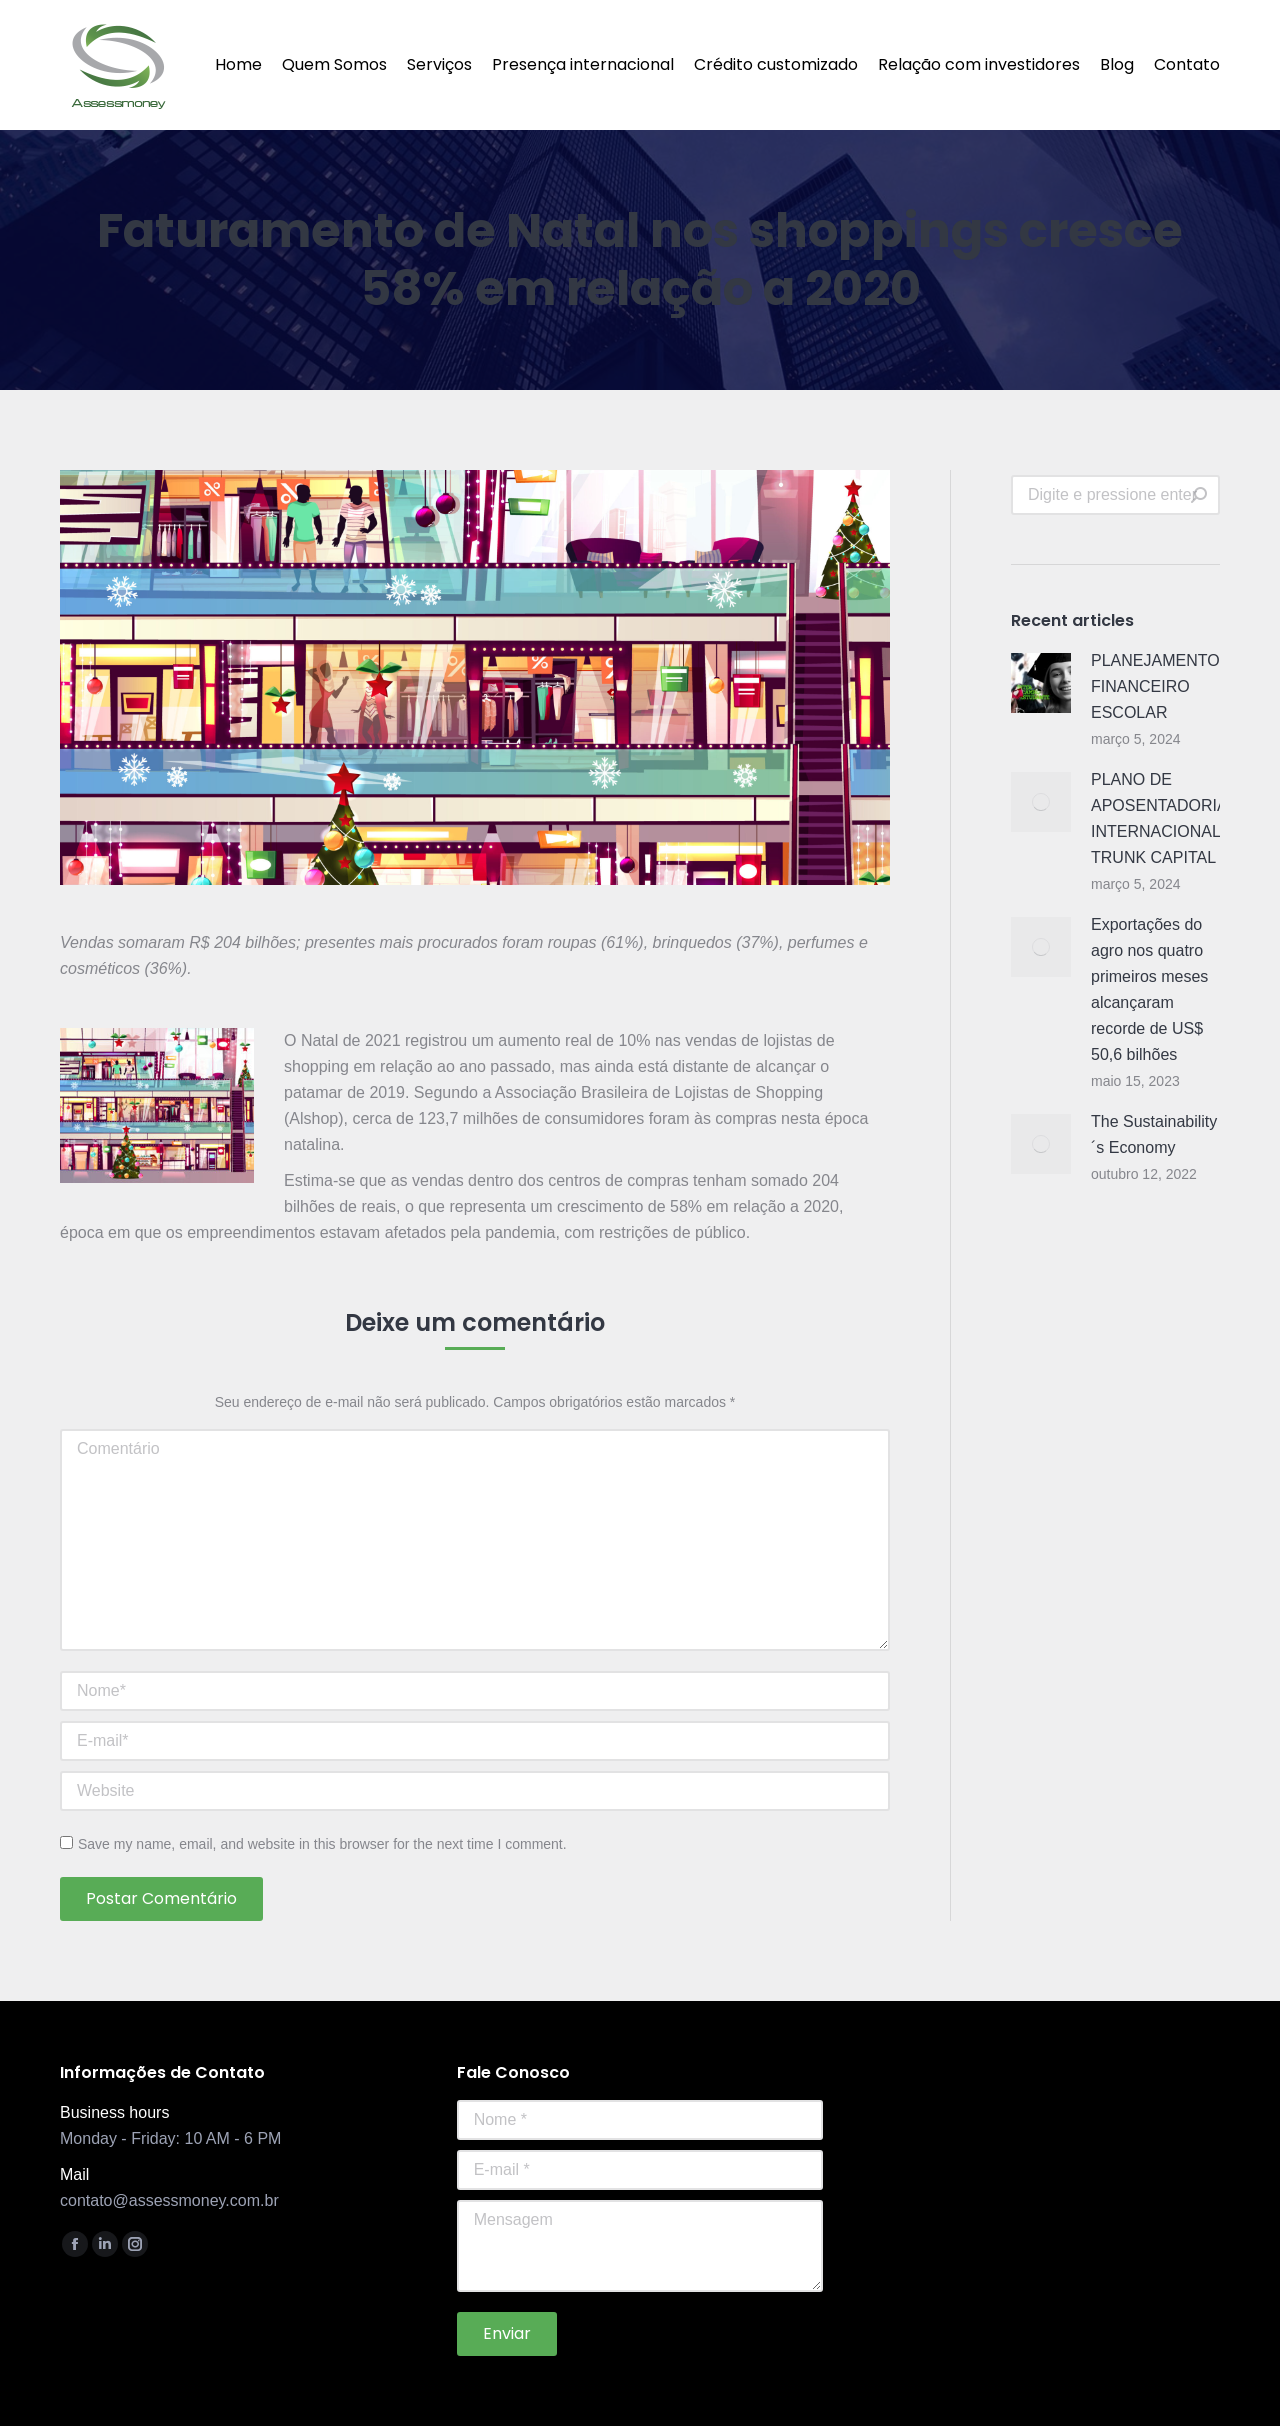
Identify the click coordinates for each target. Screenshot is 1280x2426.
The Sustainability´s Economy (1154, 1134)
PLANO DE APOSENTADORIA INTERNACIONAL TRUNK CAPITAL (1159, 818)
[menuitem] (238, 65)
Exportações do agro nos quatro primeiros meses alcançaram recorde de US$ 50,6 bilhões (1149, 989)
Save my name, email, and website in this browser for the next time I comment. (322, 1844)
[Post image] (1041, 683)
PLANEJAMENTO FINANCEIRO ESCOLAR (1155, 686)
